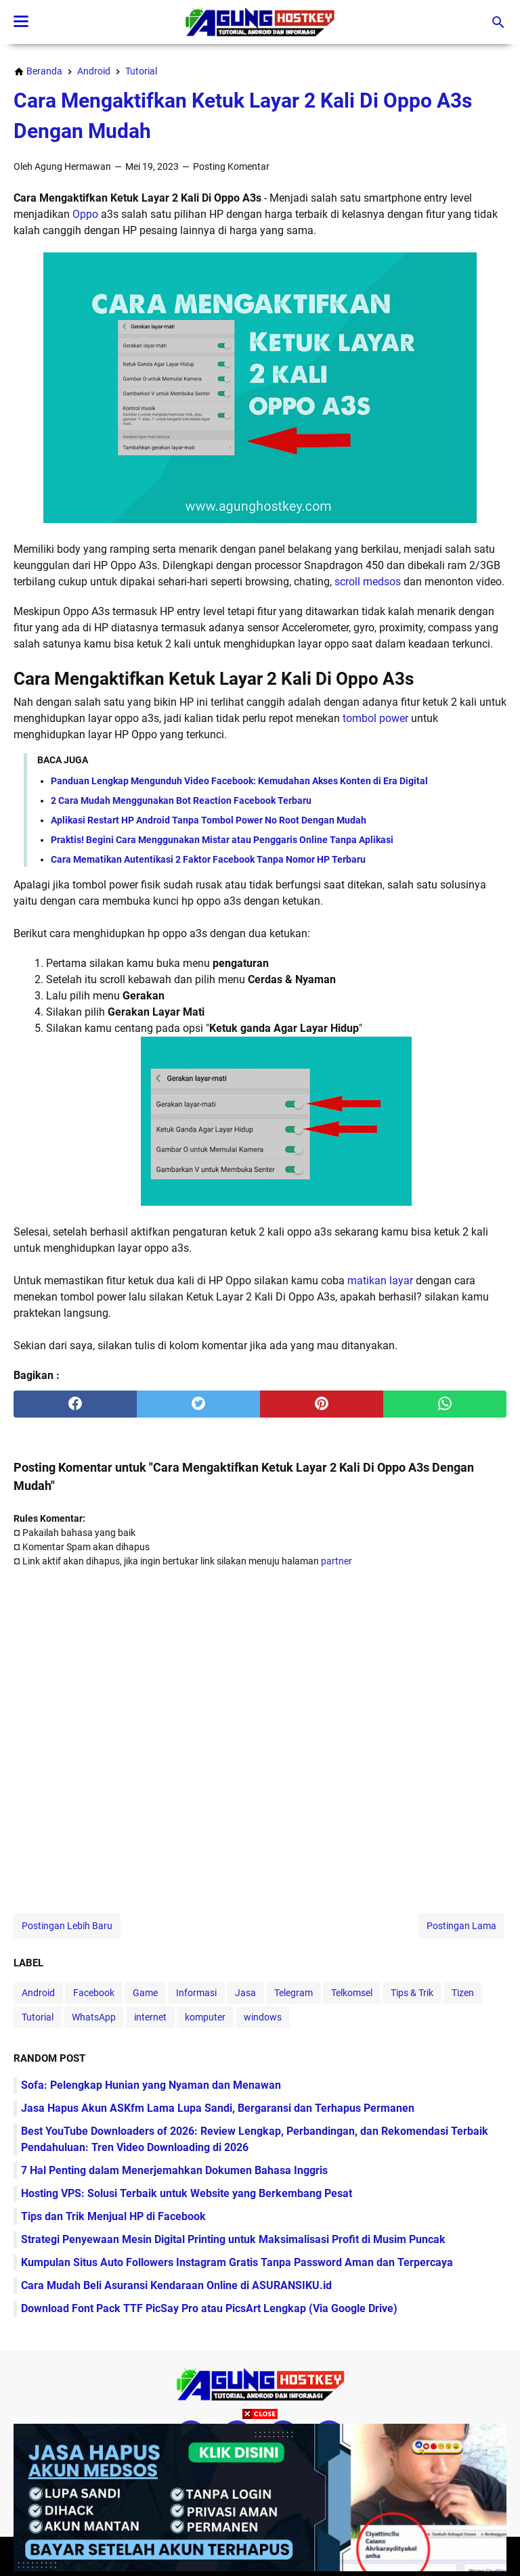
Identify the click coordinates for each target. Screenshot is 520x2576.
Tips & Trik (412, 1992)
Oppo (85, 214)
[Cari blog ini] (498, 22)
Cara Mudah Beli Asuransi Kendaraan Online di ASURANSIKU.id (176, 2285)
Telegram (293, 1992)
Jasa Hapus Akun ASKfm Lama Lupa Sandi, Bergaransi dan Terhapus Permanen (217, 2108)
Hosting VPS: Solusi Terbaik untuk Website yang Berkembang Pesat (186, 2193)
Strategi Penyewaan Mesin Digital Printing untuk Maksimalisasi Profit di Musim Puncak (233, 2239)
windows (263, 2017)
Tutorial (37, 2017)
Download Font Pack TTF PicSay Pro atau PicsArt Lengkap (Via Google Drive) (209, 2308)
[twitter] (198, 1404)
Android (38, 1992)
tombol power (375, 718)
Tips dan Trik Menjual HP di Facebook (113, 2216)
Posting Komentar (231, 166)
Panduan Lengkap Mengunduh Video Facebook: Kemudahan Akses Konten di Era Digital (239, 780)
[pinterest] (321, 1404)
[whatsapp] (444, 1404)
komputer (205, 2017)
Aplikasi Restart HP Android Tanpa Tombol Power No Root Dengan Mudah (208, 820)
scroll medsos (367, 581)
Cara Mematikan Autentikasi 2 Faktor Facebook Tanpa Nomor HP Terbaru (208, 859)
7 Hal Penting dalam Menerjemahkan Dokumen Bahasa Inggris (174, 2170)
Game (145, 1992)
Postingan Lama (461, 1925)
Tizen (463, 1992)
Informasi (196, 1992)
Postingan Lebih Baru (67, 1925)
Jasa (245, 1992)
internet (150, 2017)
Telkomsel (351, 1992)
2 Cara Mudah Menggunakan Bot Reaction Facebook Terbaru (181, 800)
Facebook (93, 1992)
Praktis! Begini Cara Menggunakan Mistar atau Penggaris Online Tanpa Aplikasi (222, 839)
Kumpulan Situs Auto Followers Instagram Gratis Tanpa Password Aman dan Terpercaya (237, 2262)
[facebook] (75, 1404)
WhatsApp (94, 2017)
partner (336, 1561)
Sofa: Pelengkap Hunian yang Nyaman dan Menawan (151, 2085)
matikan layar (380, 1280)
